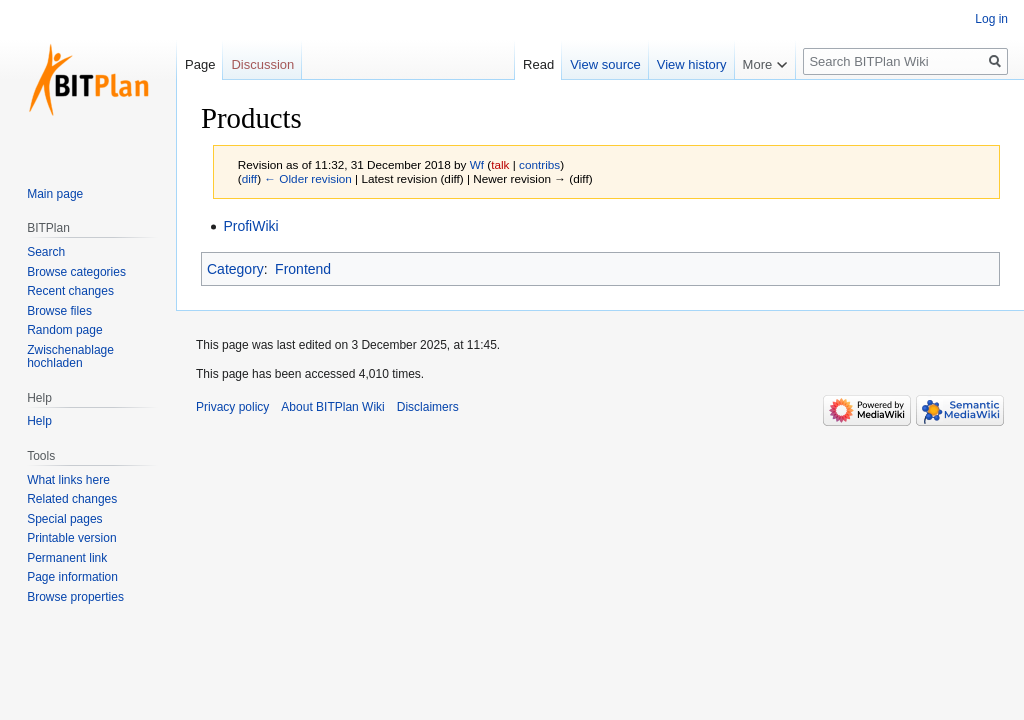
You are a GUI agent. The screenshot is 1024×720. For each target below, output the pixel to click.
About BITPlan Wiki (332, 407)
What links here (68, 480)
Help (39, 421)
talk (500, 164)
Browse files (59, 311)
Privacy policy (232, 407)
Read (538, 64)
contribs (539, 164)
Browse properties (75, 597)
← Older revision (308, 178)
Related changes (72, 499)
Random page (64, 330)
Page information (72, 577)
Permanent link (67, 558)
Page (200, 64)
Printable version (71, 538)
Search (46, 252)
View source (605, 64)
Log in (991, 19)
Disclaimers (428, 407)
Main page (55, 194)
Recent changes (70, 291)
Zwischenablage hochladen (70, 357)
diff (249, 178)
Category (235, 269)
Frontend (303, 269)
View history (692, 64)
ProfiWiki (250, 226)
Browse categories (76, 272)
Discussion (262, 64)
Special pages (64, 519)
